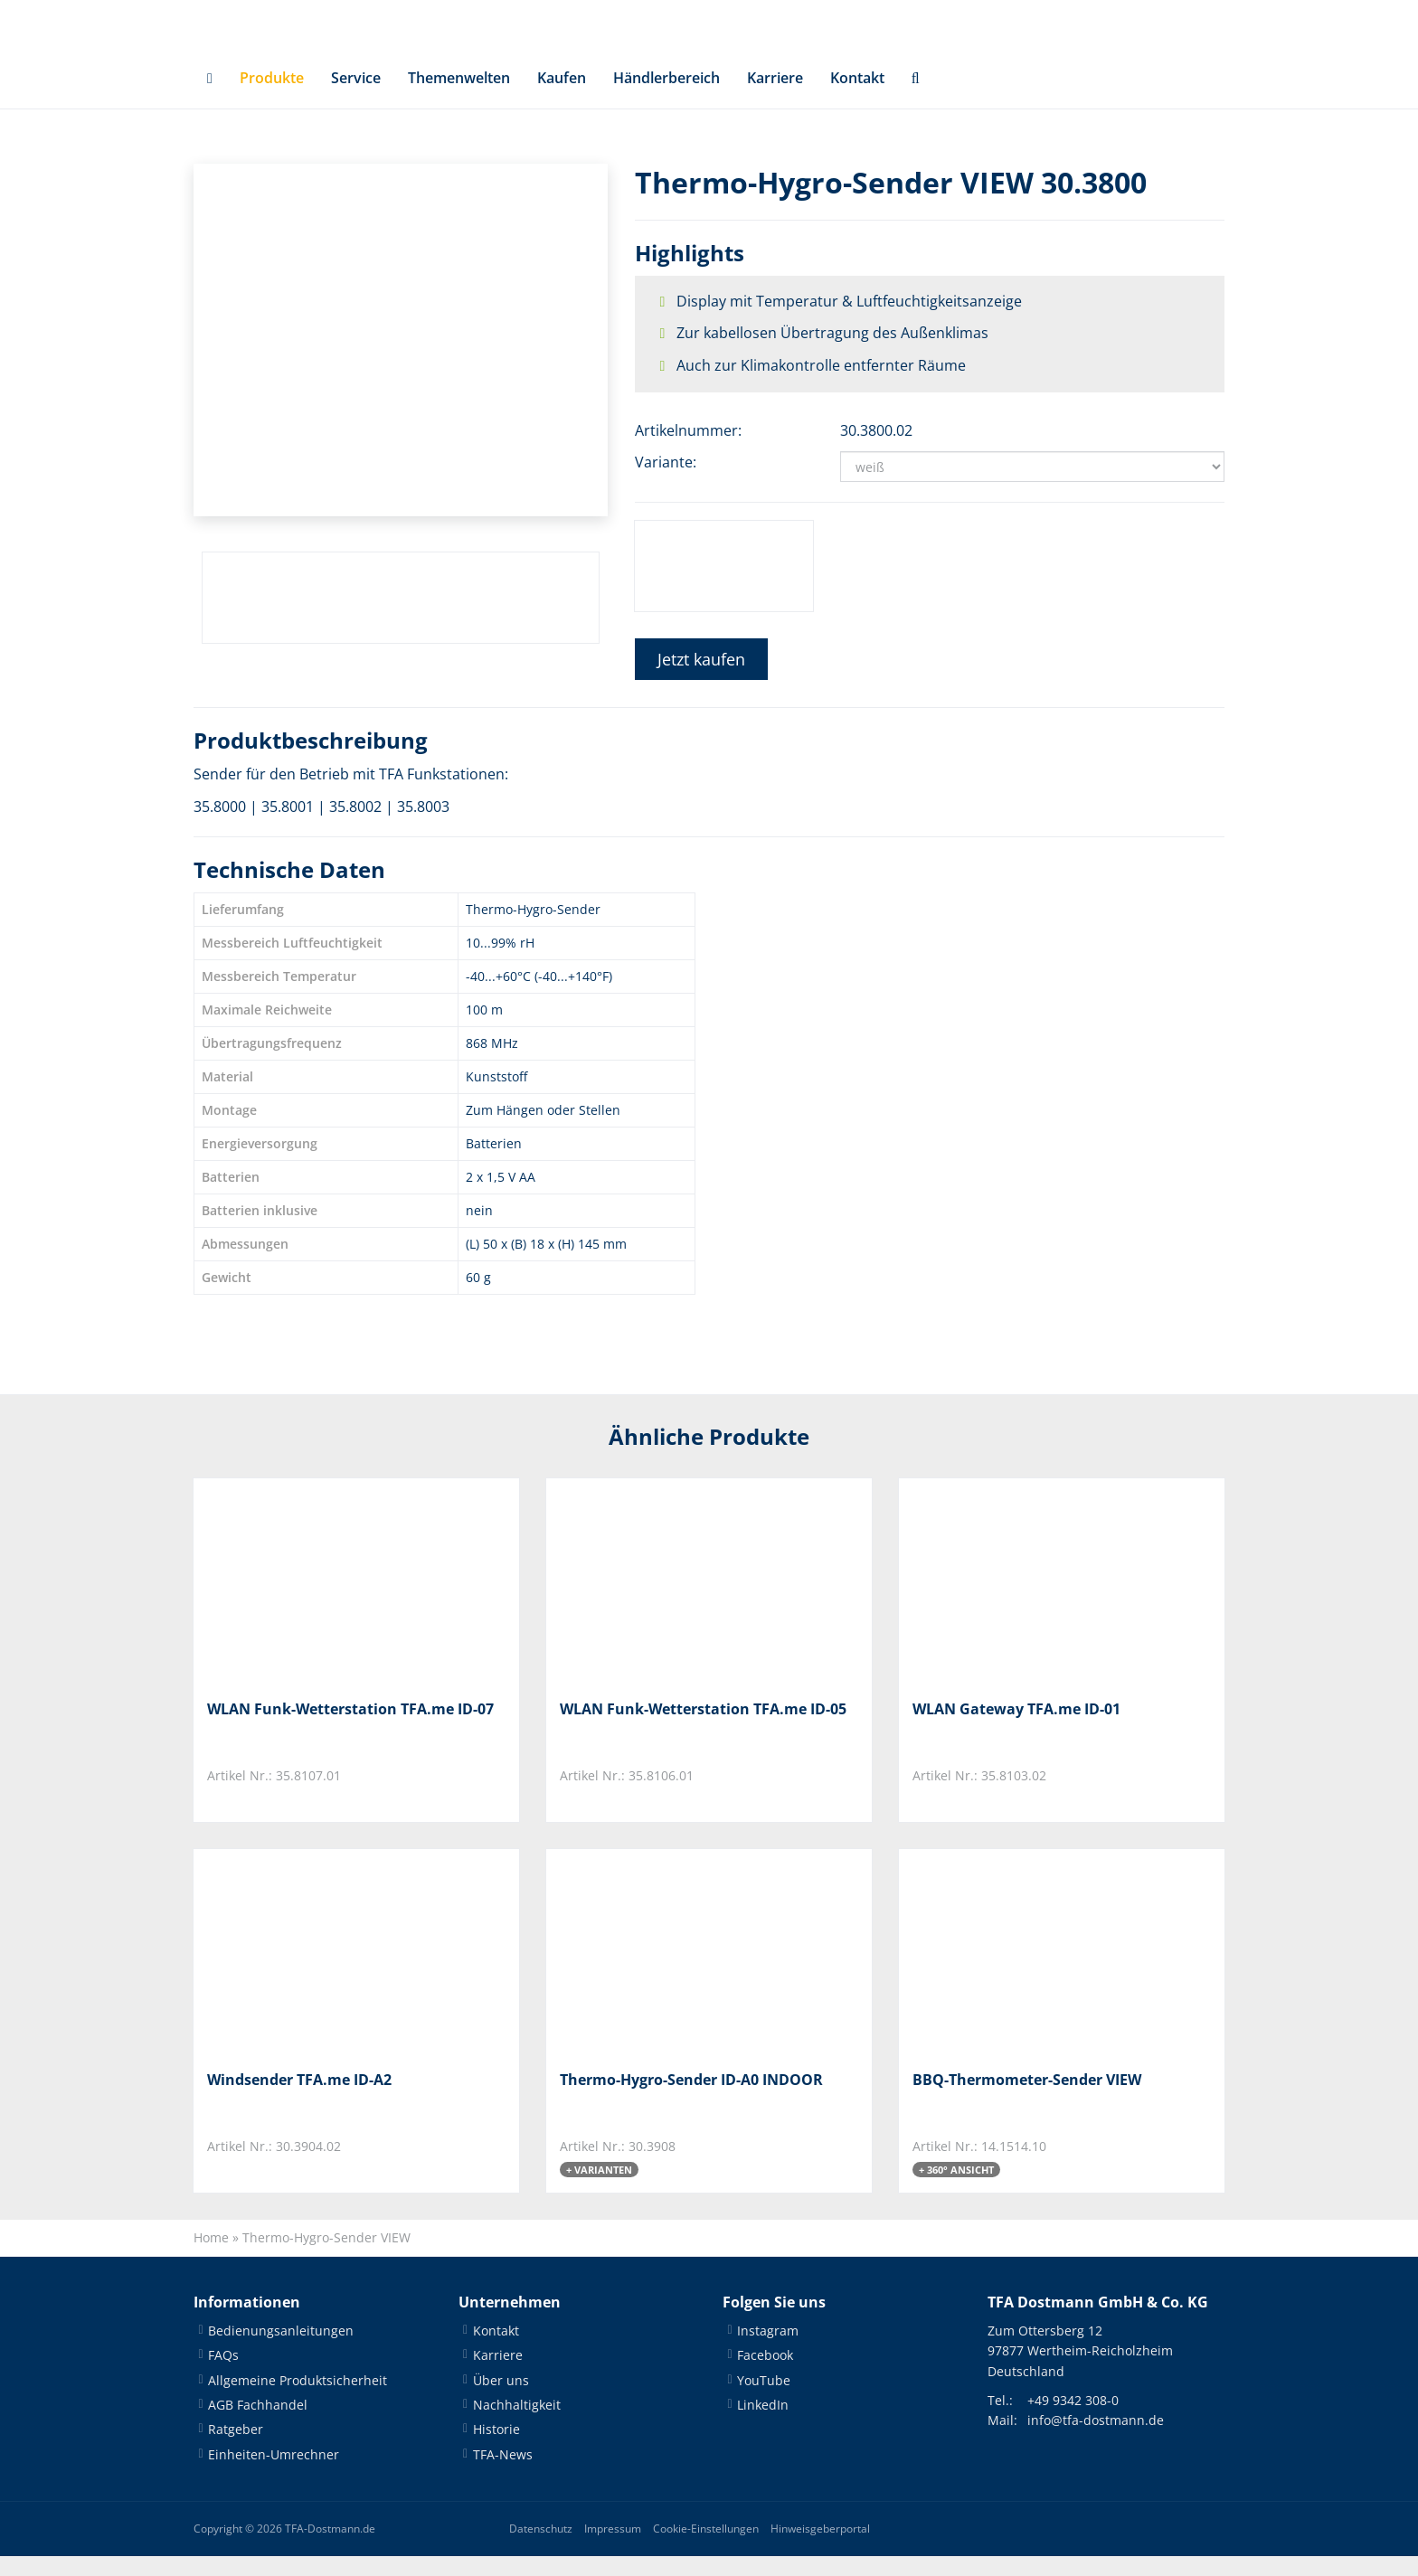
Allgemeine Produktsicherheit (297, 2399)
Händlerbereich (666, 96)
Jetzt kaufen (701, 677)
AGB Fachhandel (257, 2423)
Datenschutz (540, 2548)
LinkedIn (763, 2423)
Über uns (501, 2399)
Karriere (775, 96)
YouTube (763, 2399)
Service (356, 96)
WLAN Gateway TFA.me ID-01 (1016, 1727)
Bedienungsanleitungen (281, 2349)
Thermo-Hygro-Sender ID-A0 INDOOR (691, 2098)
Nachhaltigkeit (517, 2423)
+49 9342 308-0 (1073, 2419)
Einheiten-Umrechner (273, 2473)
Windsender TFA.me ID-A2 (299, 2098)
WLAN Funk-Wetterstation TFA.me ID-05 (703, 1727)
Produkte (272, 96)
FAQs (223, 2374)
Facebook (765, 2374)
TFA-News (503, 2473)
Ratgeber (235, 2449)
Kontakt (857, 96)
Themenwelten (459, 96)
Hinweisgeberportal (820, 2548)
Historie (496, 2449)
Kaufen (561, 96)
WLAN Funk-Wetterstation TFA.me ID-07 (350, 1727)
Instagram (768, 2349)
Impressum (612, 2548)
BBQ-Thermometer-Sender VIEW (1026, 2098)
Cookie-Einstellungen (706, 2548)
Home (211, 2256)
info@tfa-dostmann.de (1095, 2440)
